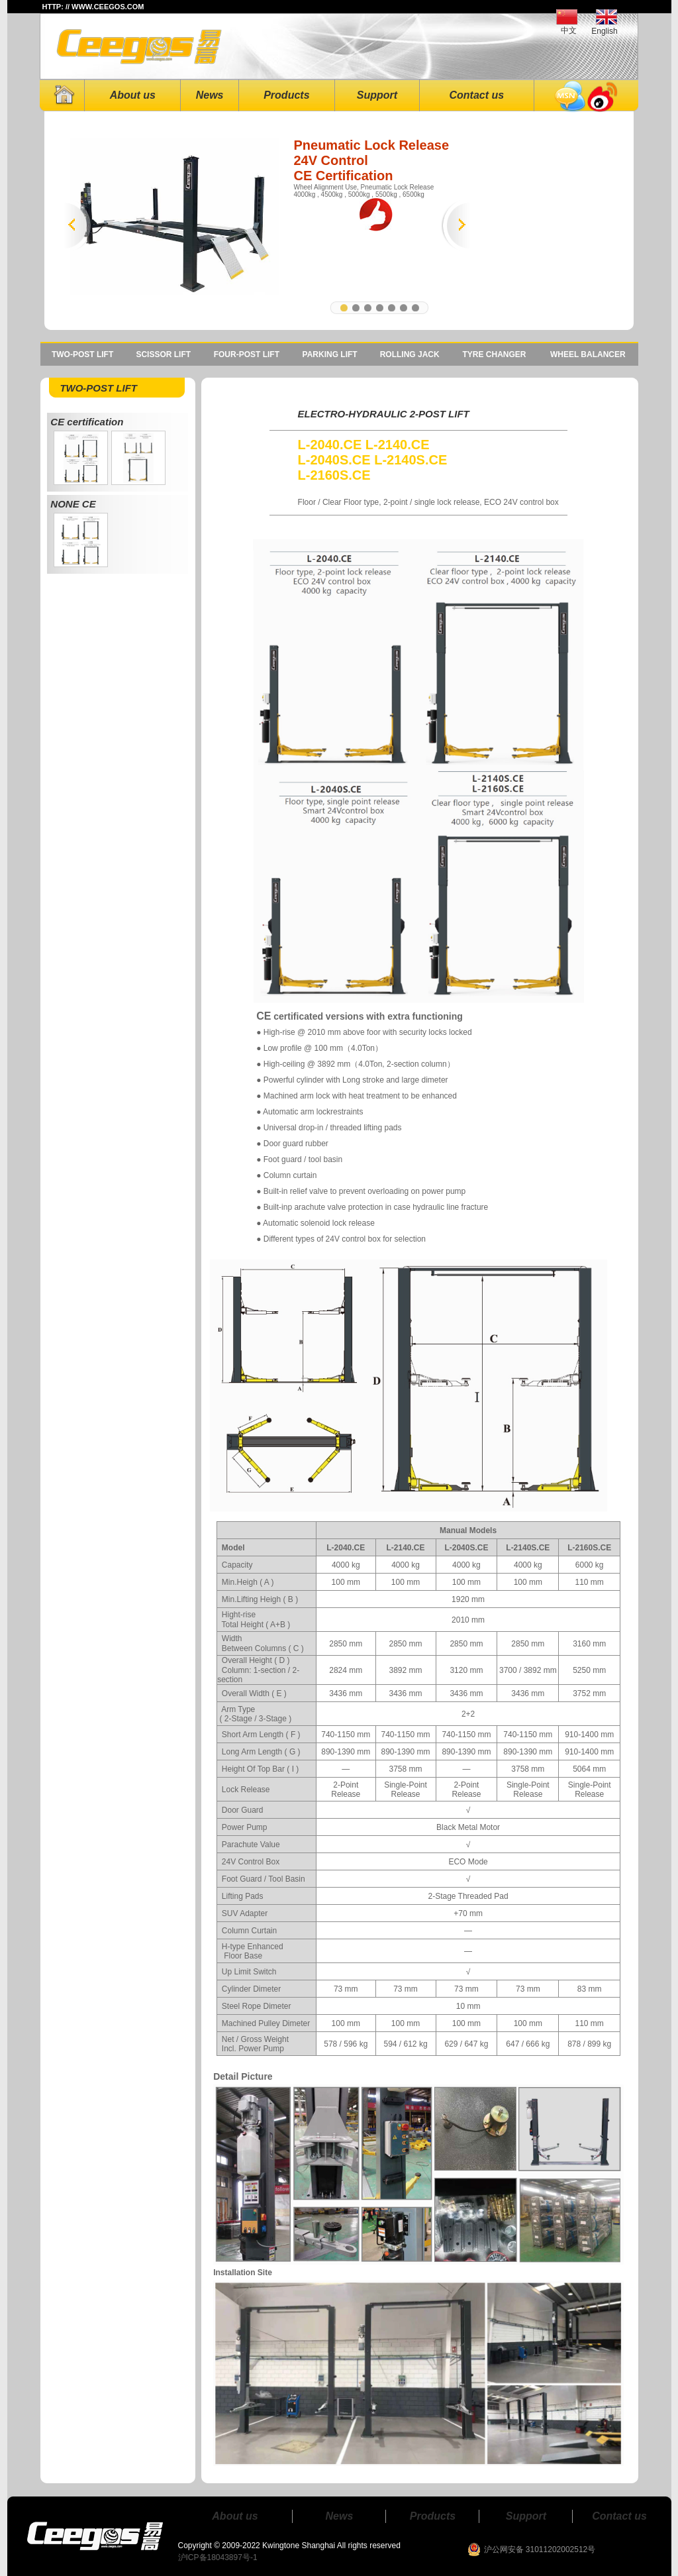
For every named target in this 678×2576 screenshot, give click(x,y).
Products (286, 95)
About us (133, 95)
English (604, 31)
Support (377, 95)
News (210, 95)
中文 (569, 30)
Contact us (476, 95)
